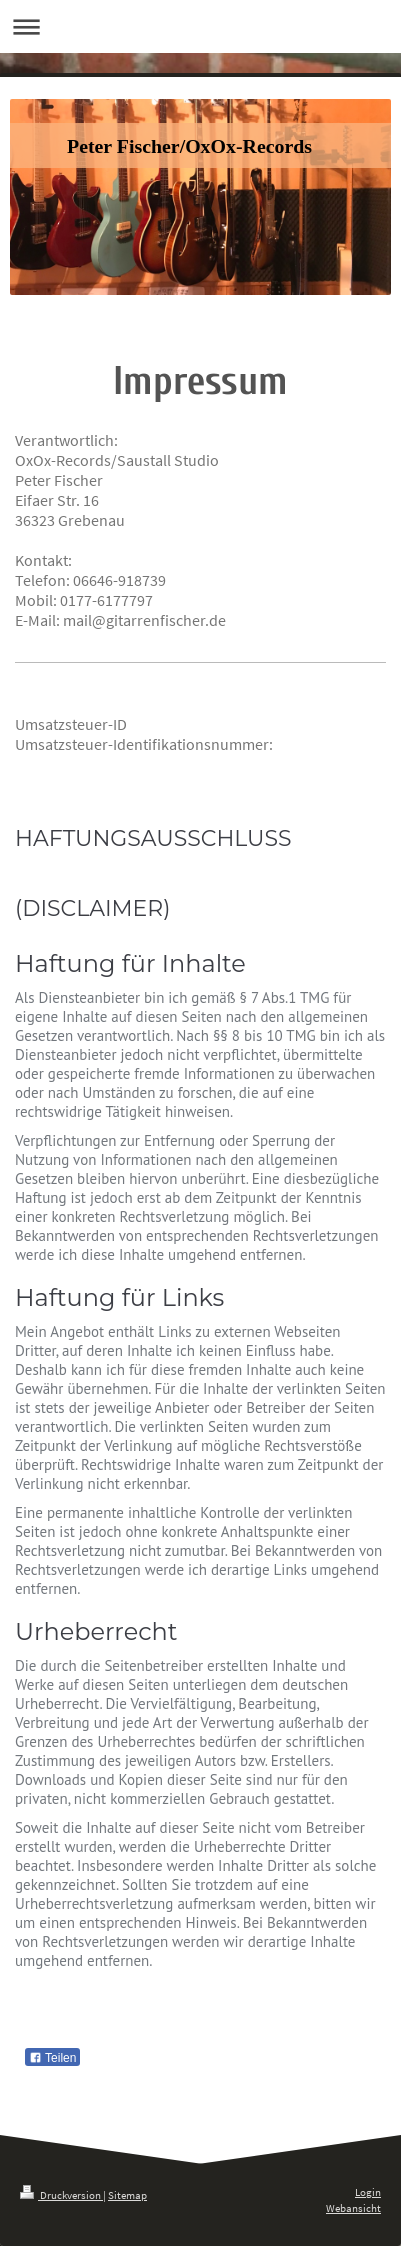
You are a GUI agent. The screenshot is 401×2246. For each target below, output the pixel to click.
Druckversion (61, 2195)
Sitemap (127, 2195)
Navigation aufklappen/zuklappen (200, 26)
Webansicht (353, 2208)
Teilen (52, 2058)
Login (368, 2192)
